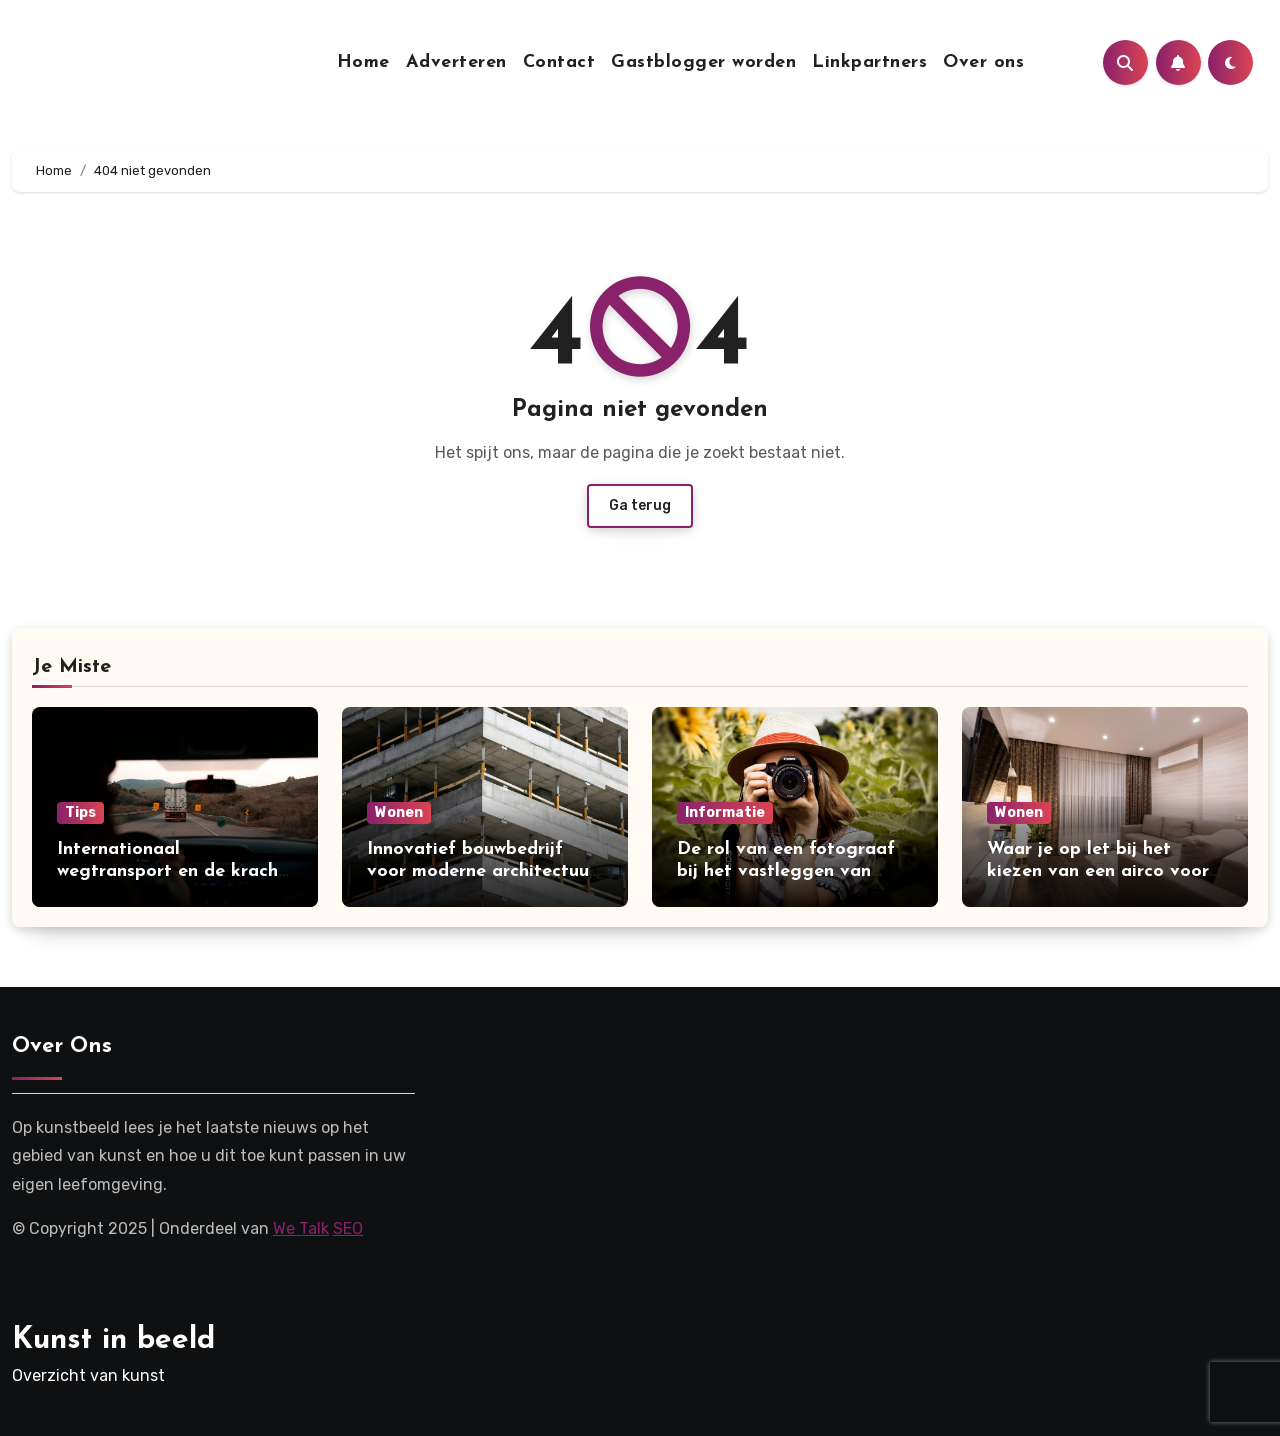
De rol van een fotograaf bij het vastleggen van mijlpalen (786, 871)
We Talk (301, 1228)
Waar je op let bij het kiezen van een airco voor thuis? (1098, 871)
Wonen (399, 812)
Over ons (983, 62)
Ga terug (640, 505)
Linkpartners (869, 62)
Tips (80, 812)
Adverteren (456, 62)
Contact (559, 62)
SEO (348, 1228)
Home (363, 62)
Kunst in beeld (113, 1340)
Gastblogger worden (703, 62)
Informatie (725, 812)
